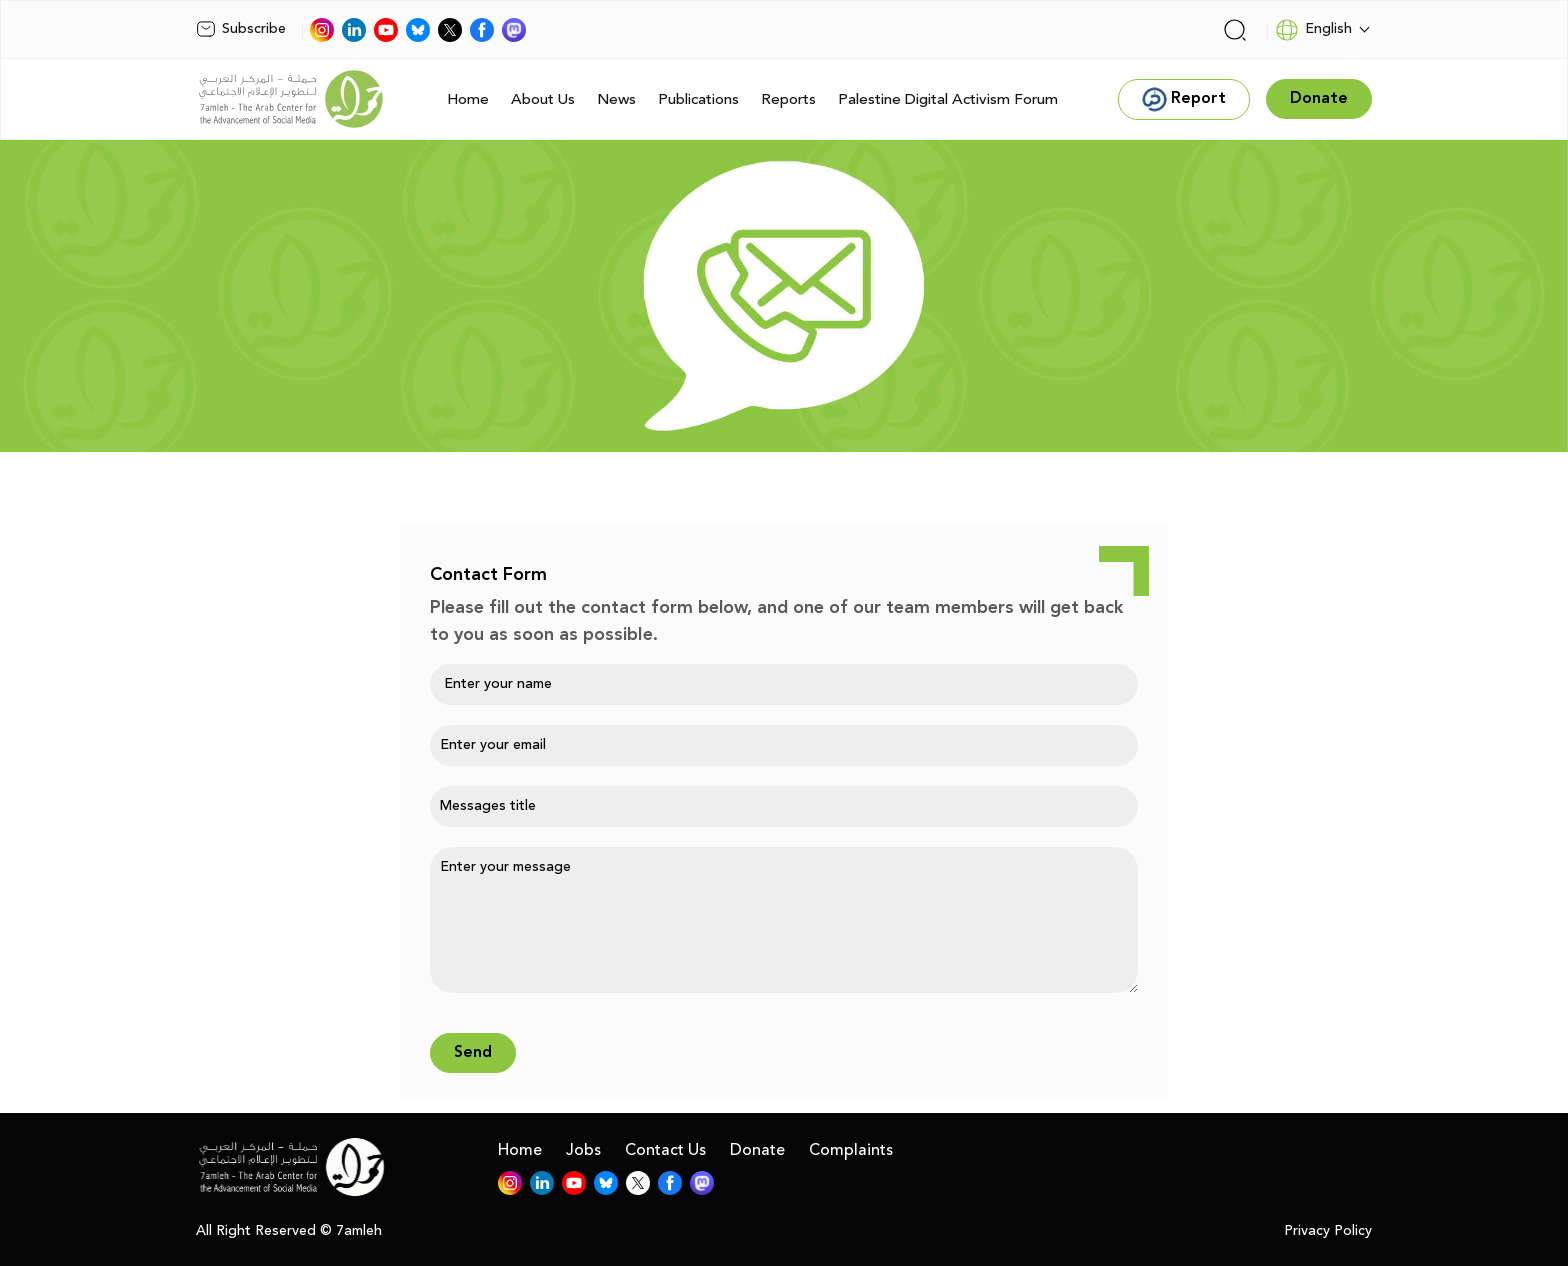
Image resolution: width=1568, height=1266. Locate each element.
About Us (543, 99)
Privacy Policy (1328, 1231)
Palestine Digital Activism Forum (948, 99)
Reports (788, 99)
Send (473, 1052)
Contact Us (665, 1150)
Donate (757, 1150)
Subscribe (241, 29)
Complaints (851, 1150)
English (1313, 30)
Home (468, 99)
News (616, 99)
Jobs (583, 1150)
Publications (698, 99)
